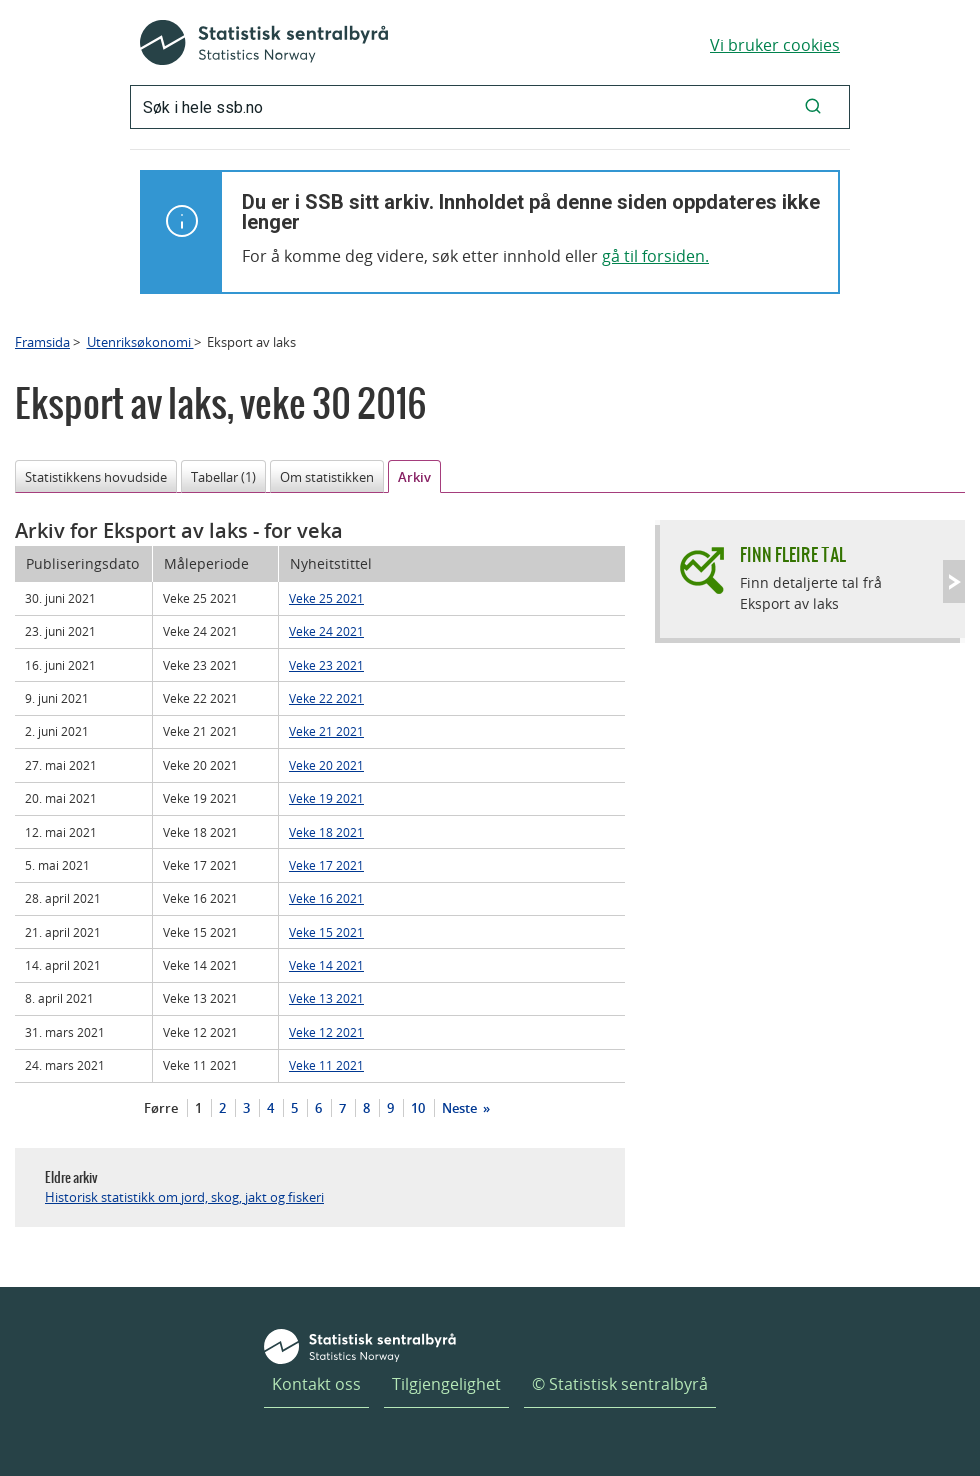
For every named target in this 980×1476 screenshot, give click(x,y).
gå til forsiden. (655, 256)
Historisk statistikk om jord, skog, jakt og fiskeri (184, 1197)
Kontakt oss (316, 1384)
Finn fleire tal (793, 554)
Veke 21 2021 (326, 731)
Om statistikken (327, 477)
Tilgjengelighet (446, 1384)
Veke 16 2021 (326, 898)
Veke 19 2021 (326, 798)
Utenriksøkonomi (140, 342)
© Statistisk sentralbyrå (620, 1384)
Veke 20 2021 (326, 765)
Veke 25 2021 (326, 598)
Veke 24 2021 (326, 631)
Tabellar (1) (223, 477)
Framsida (42, 342)
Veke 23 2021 (326, 665)
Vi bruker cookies (775, 45)
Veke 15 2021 (326, 932)
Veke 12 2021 (326, 1032)
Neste (461, 1108)
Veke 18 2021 (326, 832)
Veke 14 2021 (326, 965)
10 (418, 1108)
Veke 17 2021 (326, 865)
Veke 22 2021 (326, 698)
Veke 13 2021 (326, 998)
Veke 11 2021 (326, 1065)
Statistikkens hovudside (96, 477)
